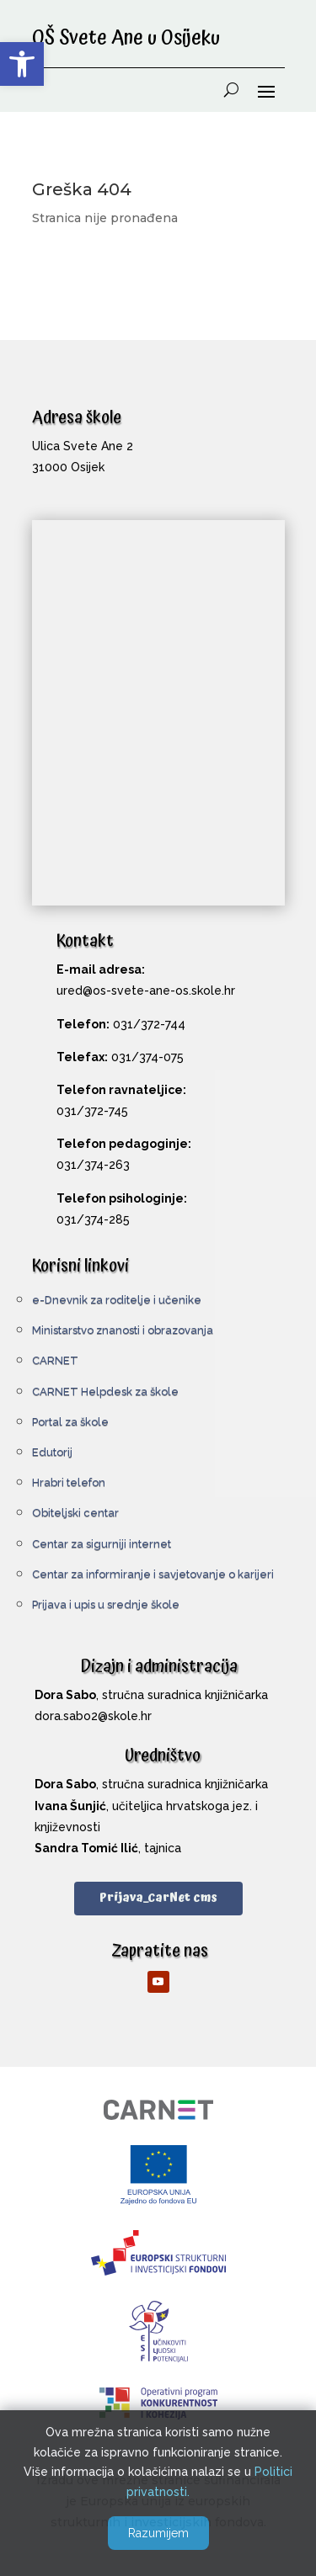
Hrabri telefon (68, 1482)
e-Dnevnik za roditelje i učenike (116, 1299)
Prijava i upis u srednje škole (105, 1604)
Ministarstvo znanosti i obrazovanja (122, 1330)
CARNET (55, 1360)
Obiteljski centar (75, 1512)
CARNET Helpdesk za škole (105, 1391)
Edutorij (52, 1452)
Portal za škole (70, 1421)
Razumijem (158, 2533)
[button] (22, 64)
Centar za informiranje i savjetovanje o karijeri (153, 1574)
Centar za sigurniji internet (101, 1544)
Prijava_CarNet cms (158, 1897)
